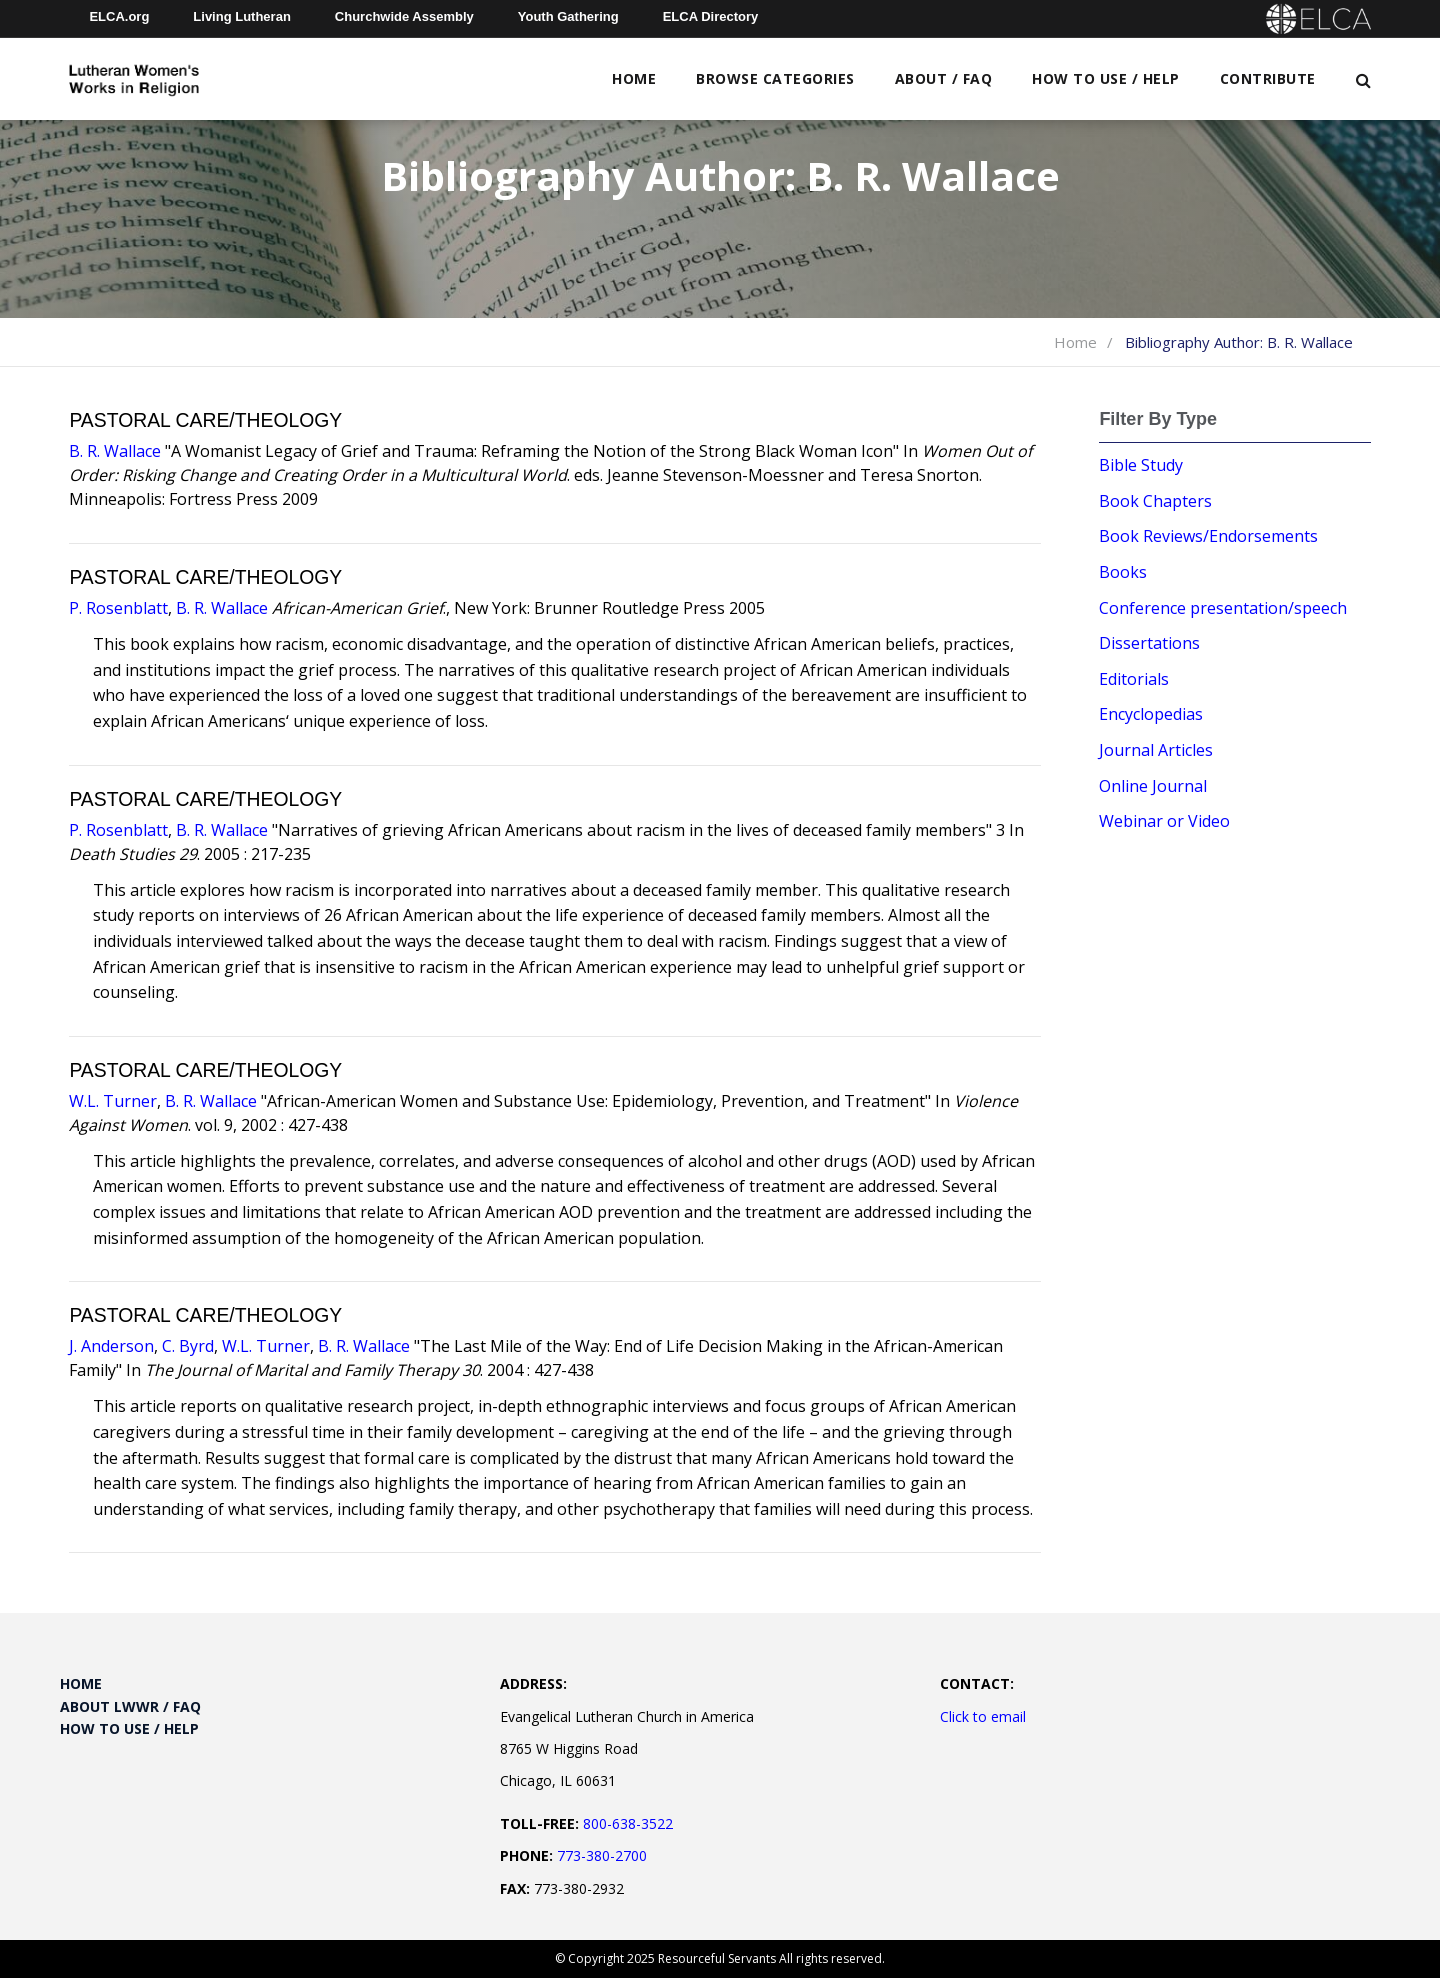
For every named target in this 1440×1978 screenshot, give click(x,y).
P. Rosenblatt (118, 608)
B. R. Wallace (115, 451)
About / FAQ (944, 78)
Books (1123, 572)
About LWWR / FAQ (130, 1706)
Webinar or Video (1164, 821)
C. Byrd (188, 1346)
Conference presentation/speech (1223, 608)
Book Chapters (1155, 501)
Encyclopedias (1151, 714)
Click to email (983, 1716)
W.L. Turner (113, 1101)
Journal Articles (1156, 750)
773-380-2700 (602, 1855)
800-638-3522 (628, 1823)
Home (634, 78)
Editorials (1134, 679)
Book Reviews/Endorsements (1208, 536)
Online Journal (1153, 786)
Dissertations (1149, 643)
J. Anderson (111, 1346)
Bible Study (1141, 465)
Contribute (1268, 78)
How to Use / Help (1106, 78)
